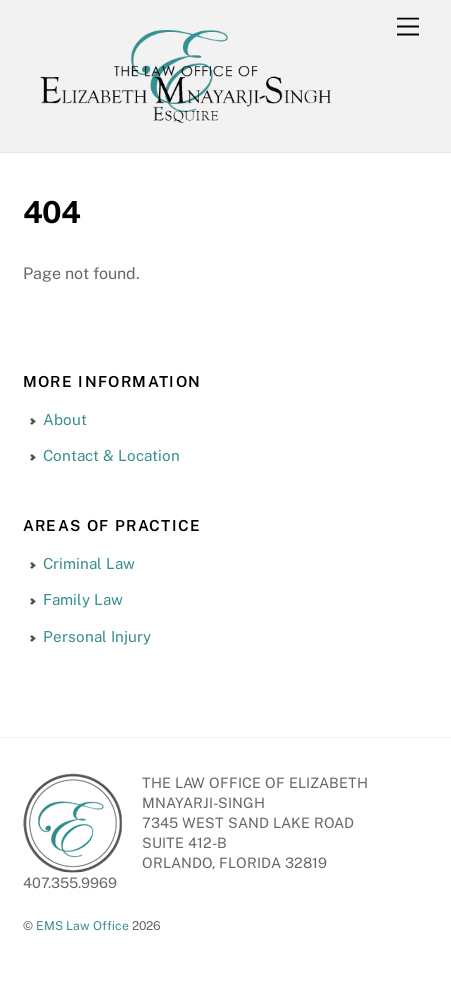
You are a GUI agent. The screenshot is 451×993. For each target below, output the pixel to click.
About (65, 419)
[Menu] (408, 27)
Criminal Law (89, 563)
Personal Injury (97, 636)
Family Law (83, 599)
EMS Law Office (82, 925)
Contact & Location (111, 455)
